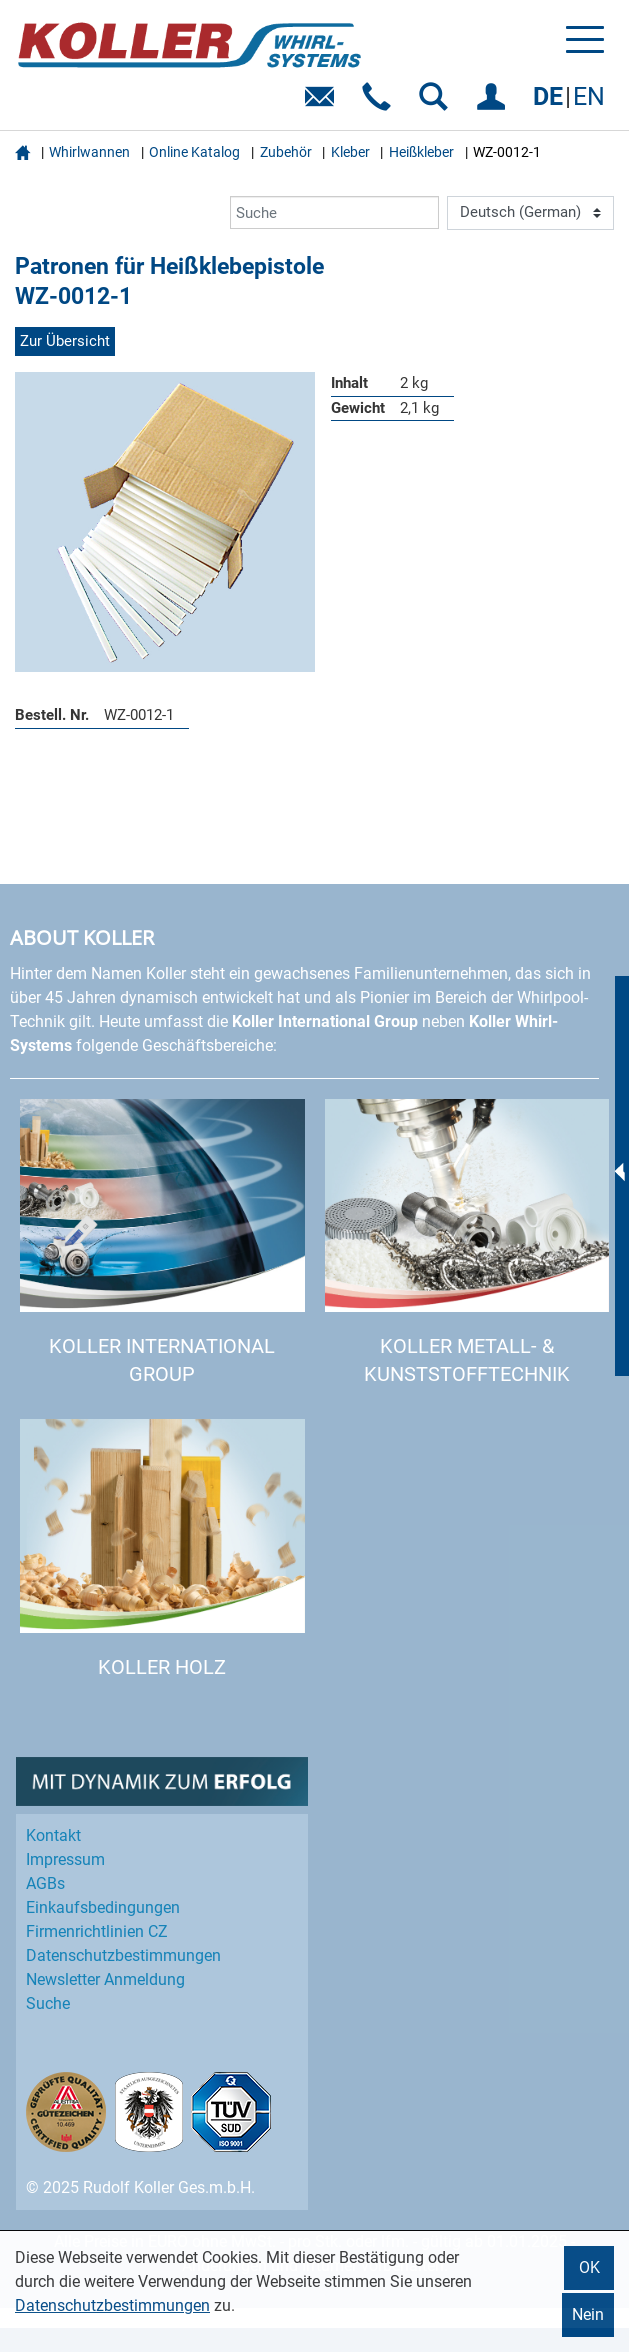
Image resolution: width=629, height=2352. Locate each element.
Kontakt (53, 1835)
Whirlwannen (89, 152)
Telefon (380, 103)
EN (589, 96)
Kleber (350, 152)
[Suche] (334, 212)
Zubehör (286, 152)
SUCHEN (437, 103)
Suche (48, 2003)
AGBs (45, 1883)
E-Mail (323, 103)
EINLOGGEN (494, 103)
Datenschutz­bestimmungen (123, 1955)
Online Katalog (194, 152)
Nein (588, 2314)
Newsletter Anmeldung (105, 1979)
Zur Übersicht (65, 341)
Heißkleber (421, 152)
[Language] (530, 213)
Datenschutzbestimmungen (112, 2305)
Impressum (65, 1859)
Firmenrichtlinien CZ (97, 1931)
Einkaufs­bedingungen (103, 1907)
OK (589, 2267)
